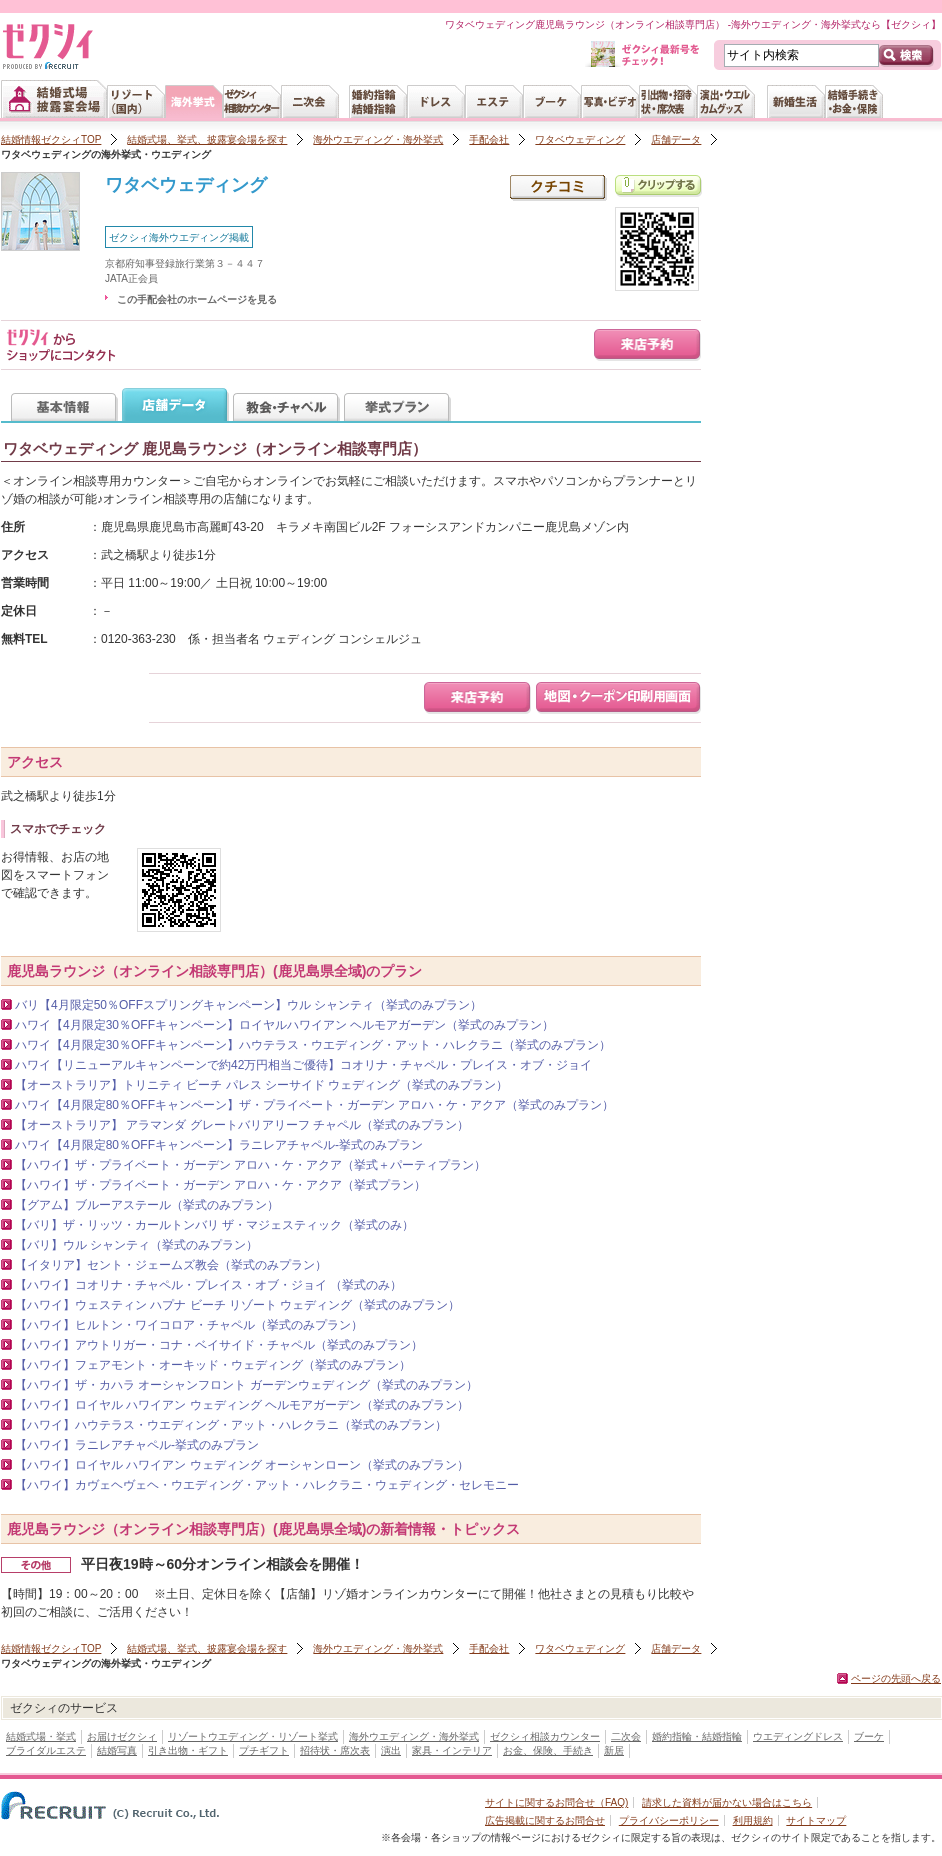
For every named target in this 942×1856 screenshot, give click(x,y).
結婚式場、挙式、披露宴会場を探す (207, 139)
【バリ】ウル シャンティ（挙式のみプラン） (136, 1245)
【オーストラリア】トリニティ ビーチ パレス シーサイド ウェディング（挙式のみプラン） (261, 1085)
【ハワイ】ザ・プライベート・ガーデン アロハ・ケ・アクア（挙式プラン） (220, 1185)
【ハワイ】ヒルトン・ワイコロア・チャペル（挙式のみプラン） (189, 1325)
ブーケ (869, 1736)
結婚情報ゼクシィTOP (51, 139)
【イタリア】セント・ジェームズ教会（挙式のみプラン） (171, 1265)
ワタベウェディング (580, 139)
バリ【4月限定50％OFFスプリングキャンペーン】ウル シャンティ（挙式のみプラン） (248, 1005)
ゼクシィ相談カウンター (545, 1736)
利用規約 (753, 1820)
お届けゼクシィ (122, 1736)
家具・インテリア (452, 1750)
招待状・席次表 (335, 1750)
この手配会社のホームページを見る (197, 299)
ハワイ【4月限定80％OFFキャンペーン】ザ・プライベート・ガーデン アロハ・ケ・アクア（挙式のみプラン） (314, 1105)
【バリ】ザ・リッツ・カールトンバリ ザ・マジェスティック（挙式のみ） (214, 1225)
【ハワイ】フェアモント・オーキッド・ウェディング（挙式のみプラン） (213, 1365)
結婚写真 (117, 1750)
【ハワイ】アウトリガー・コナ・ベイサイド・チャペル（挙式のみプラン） (219, 1345)
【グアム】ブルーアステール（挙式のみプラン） (147, 1205)
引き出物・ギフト (188, 1750)
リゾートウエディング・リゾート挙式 (253, 1736)
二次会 (626, 1736)
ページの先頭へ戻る (896, 1678)
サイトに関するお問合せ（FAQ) (556, 1802)
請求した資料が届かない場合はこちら (727, 1802)
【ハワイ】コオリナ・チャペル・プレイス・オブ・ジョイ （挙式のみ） (208, 1285)
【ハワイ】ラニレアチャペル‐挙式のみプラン (137, 1445)
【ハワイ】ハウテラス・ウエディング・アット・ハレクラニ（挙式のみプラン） (231, 1425)
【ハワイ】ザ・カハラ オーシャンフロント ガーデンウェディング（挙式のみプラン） (246, 1385)
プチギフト (264, 1750)
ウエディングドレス (798, 1736)
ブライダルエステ (46, 1750)
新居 (614, 1750)
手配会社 (489, 139)
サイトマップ (816, 1820)
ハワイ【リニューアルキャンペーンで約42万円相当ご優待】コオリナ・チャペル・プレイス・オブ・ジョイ (303, 1065)
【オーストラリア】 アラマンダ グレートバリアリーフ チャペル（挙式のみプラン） (242, 1125)
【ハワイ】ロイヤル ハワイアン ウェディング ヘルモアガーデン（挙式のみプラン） (242, 1405)
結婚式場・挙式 (41, 1736)
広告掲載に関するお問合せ (545, 1820)
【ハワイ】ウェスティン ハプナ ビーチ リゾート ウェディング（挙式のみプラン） (237, 1305)
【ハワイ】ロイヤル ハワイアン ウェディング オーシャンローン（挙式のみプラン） (242, 1465)
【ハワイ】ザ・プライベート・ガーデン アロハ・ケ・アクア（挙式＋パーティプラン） (250, 1165)
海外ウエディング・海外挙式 (378, 139)
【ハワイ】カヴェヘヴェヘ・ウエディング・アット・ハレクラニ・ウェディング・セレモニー (267, 1485)
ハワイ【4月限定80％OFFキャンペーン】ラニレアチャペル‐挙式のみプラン (219, 1145)
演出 (391, 1750)
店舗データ (676, 139)
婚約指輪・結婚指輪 (697, 1736)
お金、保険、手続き (548, 1750)
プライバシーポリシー (669, 1820)
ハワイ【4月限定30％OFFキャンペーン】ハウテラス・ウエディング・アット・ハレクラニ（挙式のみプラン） (313, 1045)
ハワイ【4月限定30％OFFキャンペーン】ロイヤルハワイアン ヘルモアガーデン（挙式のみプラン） (284, 1025)
